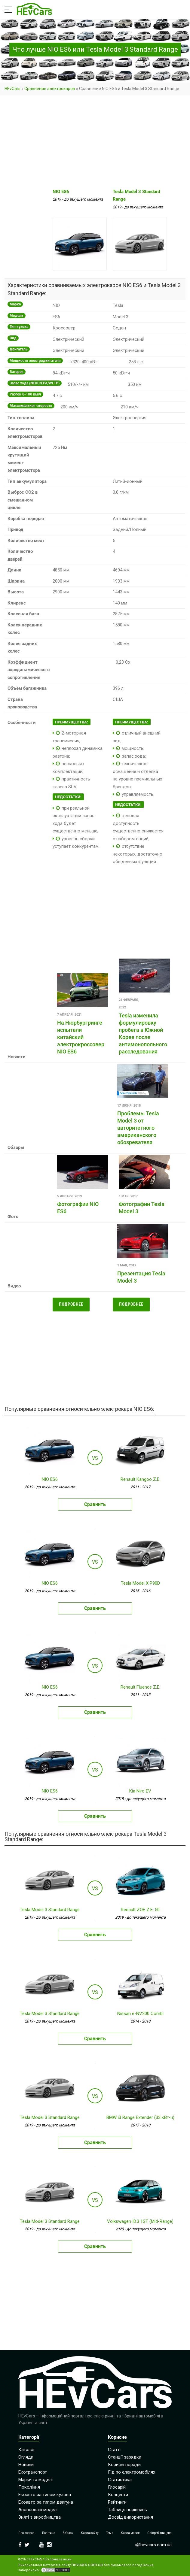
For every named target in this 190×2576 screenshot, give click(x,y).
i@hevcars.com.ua (153, 2544)
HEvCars (12, 88)
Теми (109, 2533)
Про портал (26, 2533)
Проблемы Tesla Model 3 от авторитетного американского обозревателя (138, 1127)
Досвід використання (130, 2517)
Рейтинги (117, 2502)
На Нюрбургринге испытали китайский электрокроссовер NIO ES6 (80, 1037)
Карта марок (130, 2533)
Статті (114, 2449)
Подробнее (71, 1304)
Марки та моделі (35, 2479)
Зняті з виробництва (39, 2517)
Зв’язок (68, 2533)
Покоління (29, 2487)
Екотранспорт (32, 2472)
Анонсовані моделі (37, 2509)
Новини (26, 2464)
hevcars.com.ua (87, 2564)
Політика (48, 2533)
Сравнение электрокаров (49, 88)
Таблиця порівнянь (127, 2509)
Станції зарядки (124, 2457)
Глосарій (117, 2487)
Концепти (118, 2494)
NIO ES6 (61, 191)
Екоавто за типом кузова (44, 2494)
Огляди (25, 2457)
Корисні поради (124, 2464)
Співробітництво (159, 2533)
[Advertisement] (95, 142)
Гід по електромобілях (131, 2472)
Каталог (26, 2449)
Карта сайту (90, 2533)
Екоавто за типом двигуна (45, 2502)
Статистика (120, 2479)
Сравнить (95, 1504)
